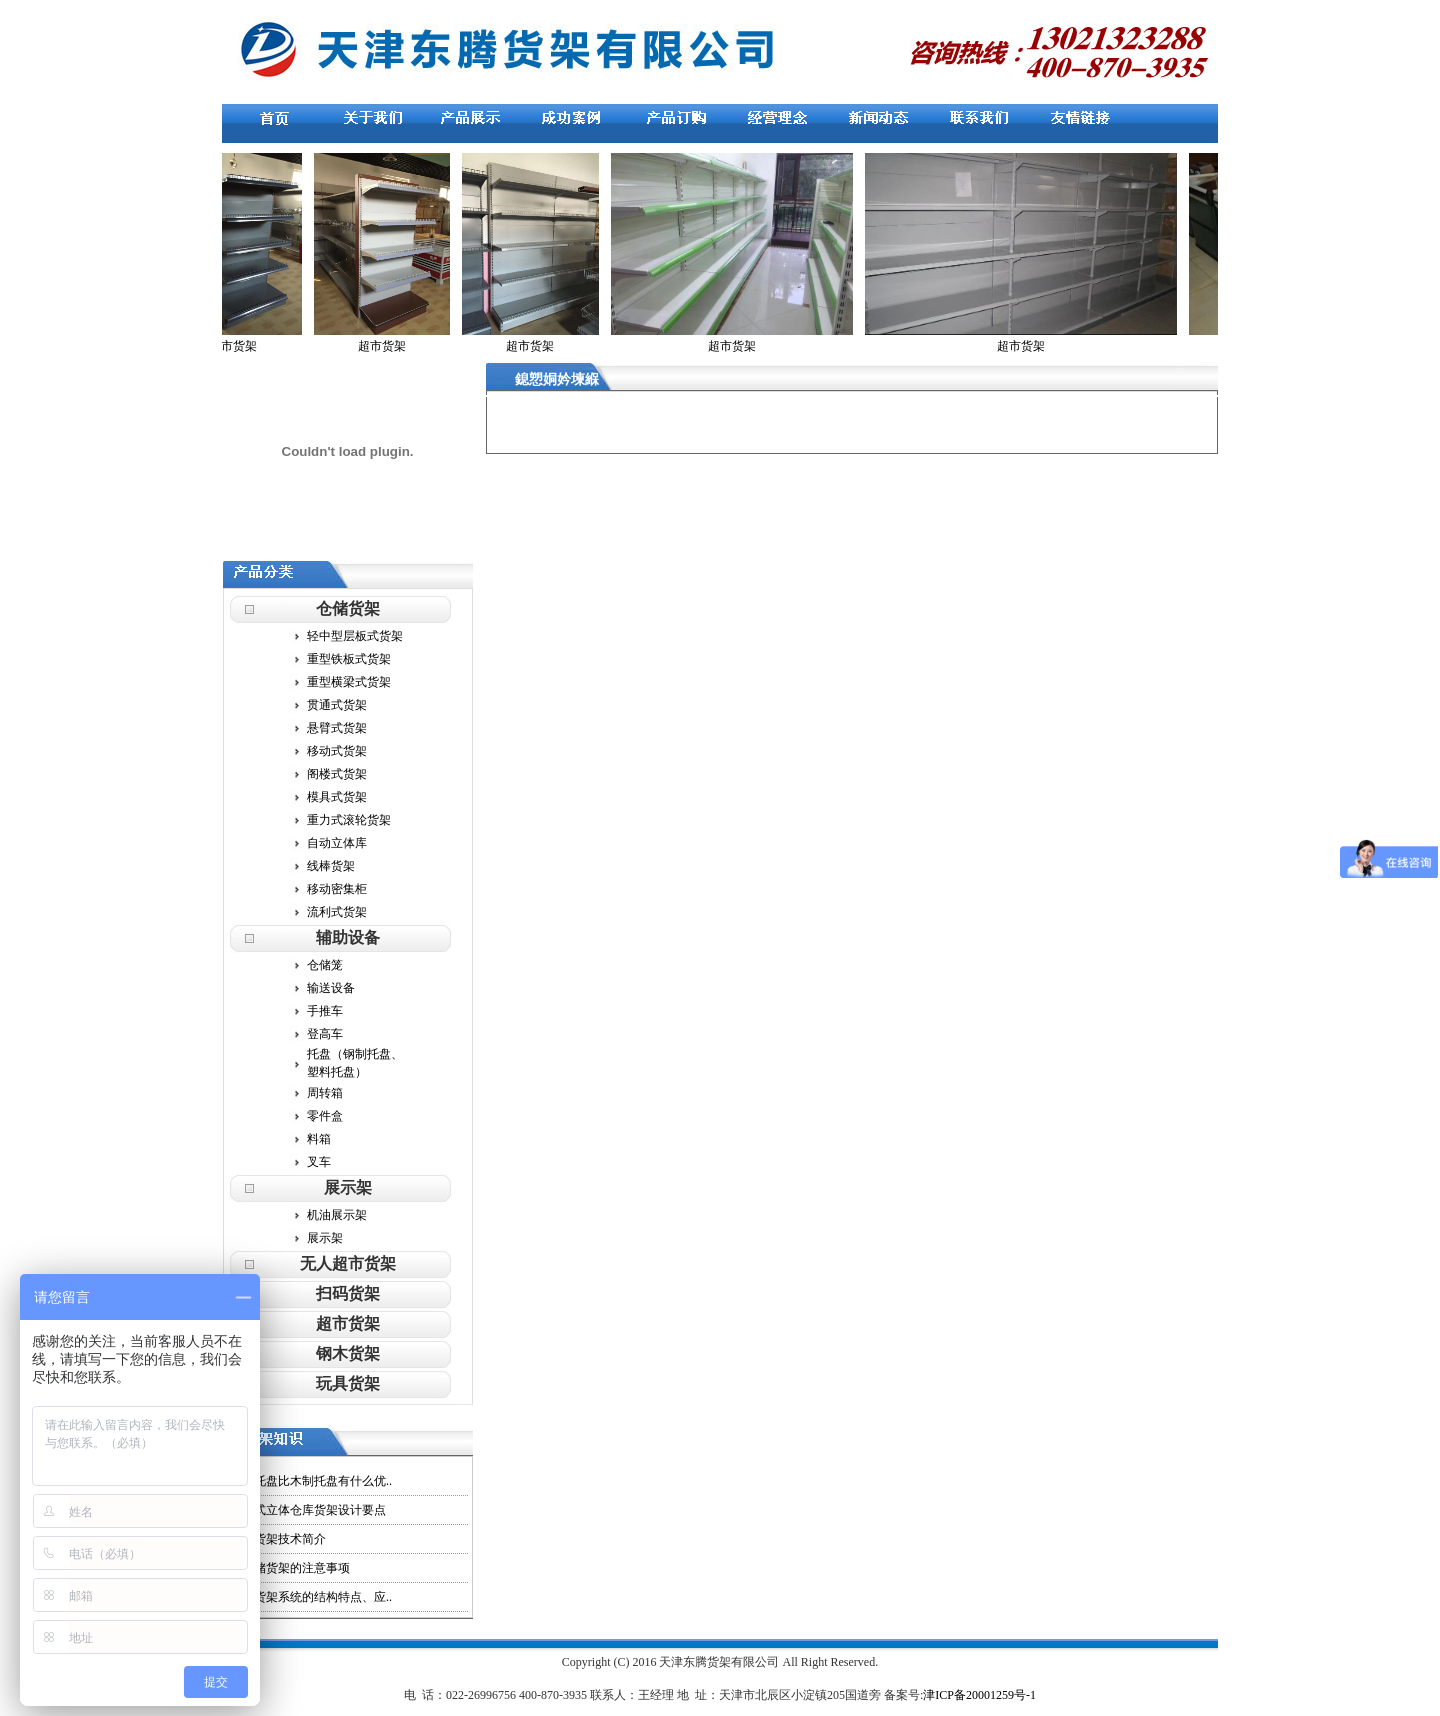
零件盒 (325, 1116)
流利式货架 (337, 912)
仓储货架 (348, 608)
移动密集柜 (337, 889)
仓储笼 (325, 965)
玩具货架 (348, 1383)
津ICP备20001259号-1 (979, 1695)
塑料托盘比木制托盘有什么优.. (311, 1481)
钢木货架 (348, 1353)
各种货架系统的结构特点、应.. (311, 1597)
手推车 (325, 1011)
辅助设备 (348, 937)
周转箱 (325, 1093)
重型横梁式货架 (349, 682)
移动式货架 (337, 751)
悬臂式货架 (337, 728)
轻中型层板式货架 (355, 636)
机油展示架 (337, 1215)
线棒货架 (331, 866)
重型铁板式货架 (349, 659)
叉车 (319, 1162)
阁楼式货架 (337, 774)
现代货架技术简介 (278, 1539)
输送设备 (331, 988)
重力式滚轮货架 (349, 820)
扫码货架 (348, 1293)
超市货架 (348, 1323)
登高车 (325, 1034)
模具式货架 (337, 797)
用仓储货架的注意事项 (290, 1568)
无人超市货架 (348, 1263)
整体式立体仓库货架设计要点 (308, 1510)
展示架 (348, 1187)
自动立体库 (337, 843)
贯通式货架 (337, 705)
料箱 (319, 1139)
